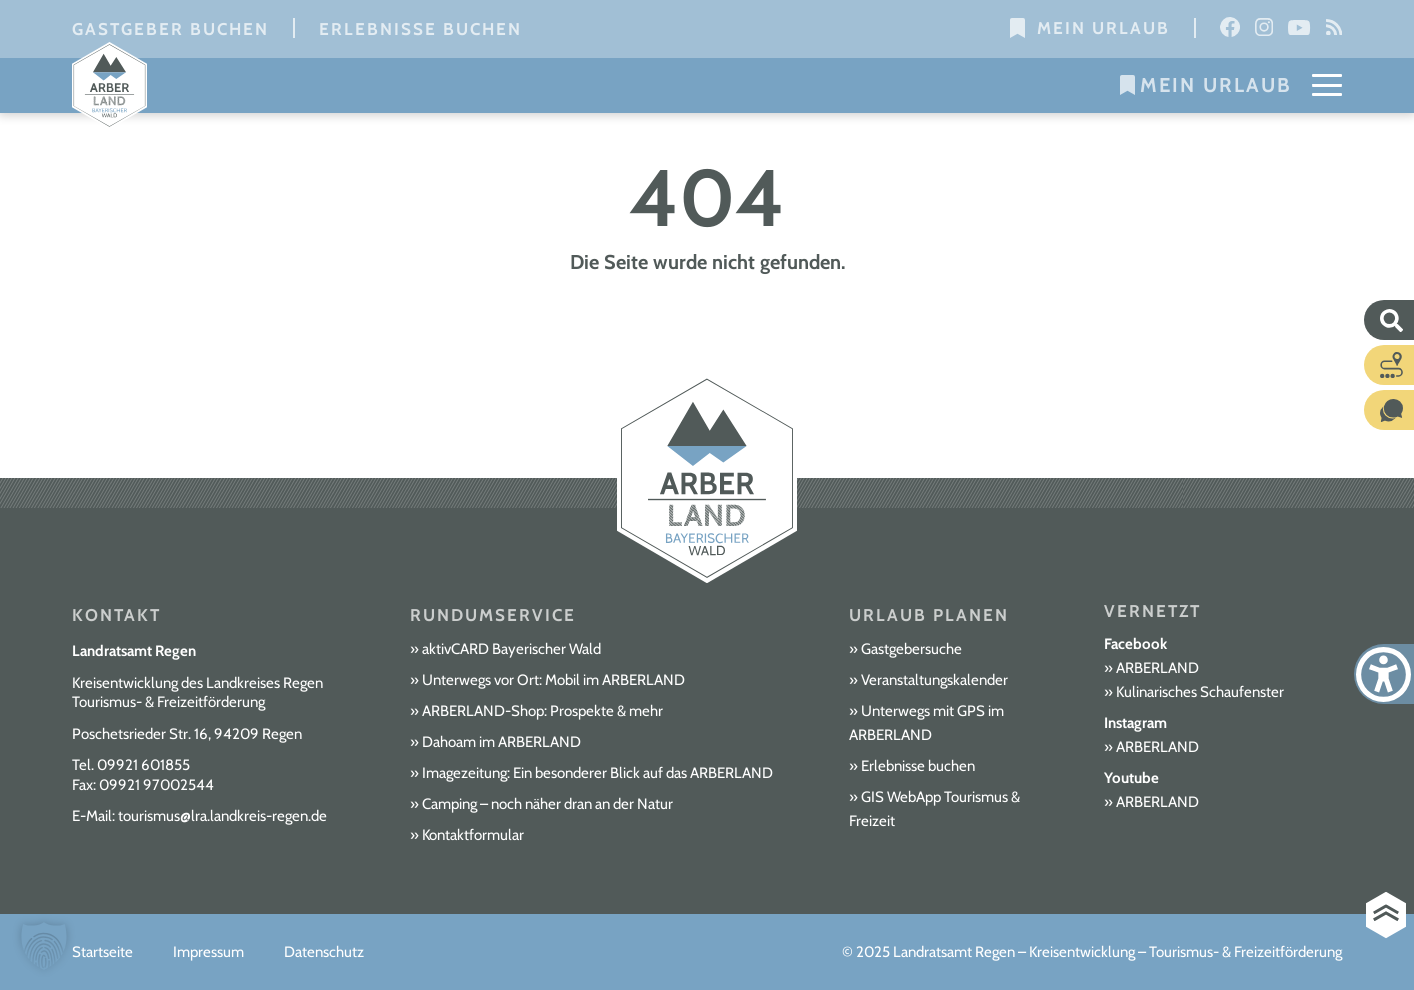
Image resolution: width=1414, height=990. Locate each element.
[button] (44, 946)
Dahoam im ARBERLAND (501, 742)
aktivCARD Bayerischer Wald (511, 649)
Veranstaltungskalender (934, 680)
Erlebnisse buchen (420, 29)
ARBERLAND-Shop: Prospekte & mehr (542, 711)
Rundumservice (493, 615)
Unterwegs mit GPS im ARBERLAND (926, 723)
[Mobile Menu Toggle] (1327, 85)
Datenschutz (324, 952)
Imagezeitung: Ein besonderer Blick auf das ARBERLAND (597, 773)
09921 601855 (143, 765)
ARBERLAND (1157, 668)
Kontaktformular (473, 835)
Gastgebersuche (911, 649)
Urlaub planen (929, 615)
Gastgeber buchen (170, 29)
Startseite (102, 952)
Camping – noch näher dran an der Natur (547, 804)
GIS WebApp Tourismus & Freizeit (934, 809)
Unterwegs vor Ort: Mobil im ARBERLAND (553, 680)
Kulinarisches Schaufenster (1200, 692)
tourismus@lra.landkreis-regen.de (222, 816)
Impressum (208, 952)
